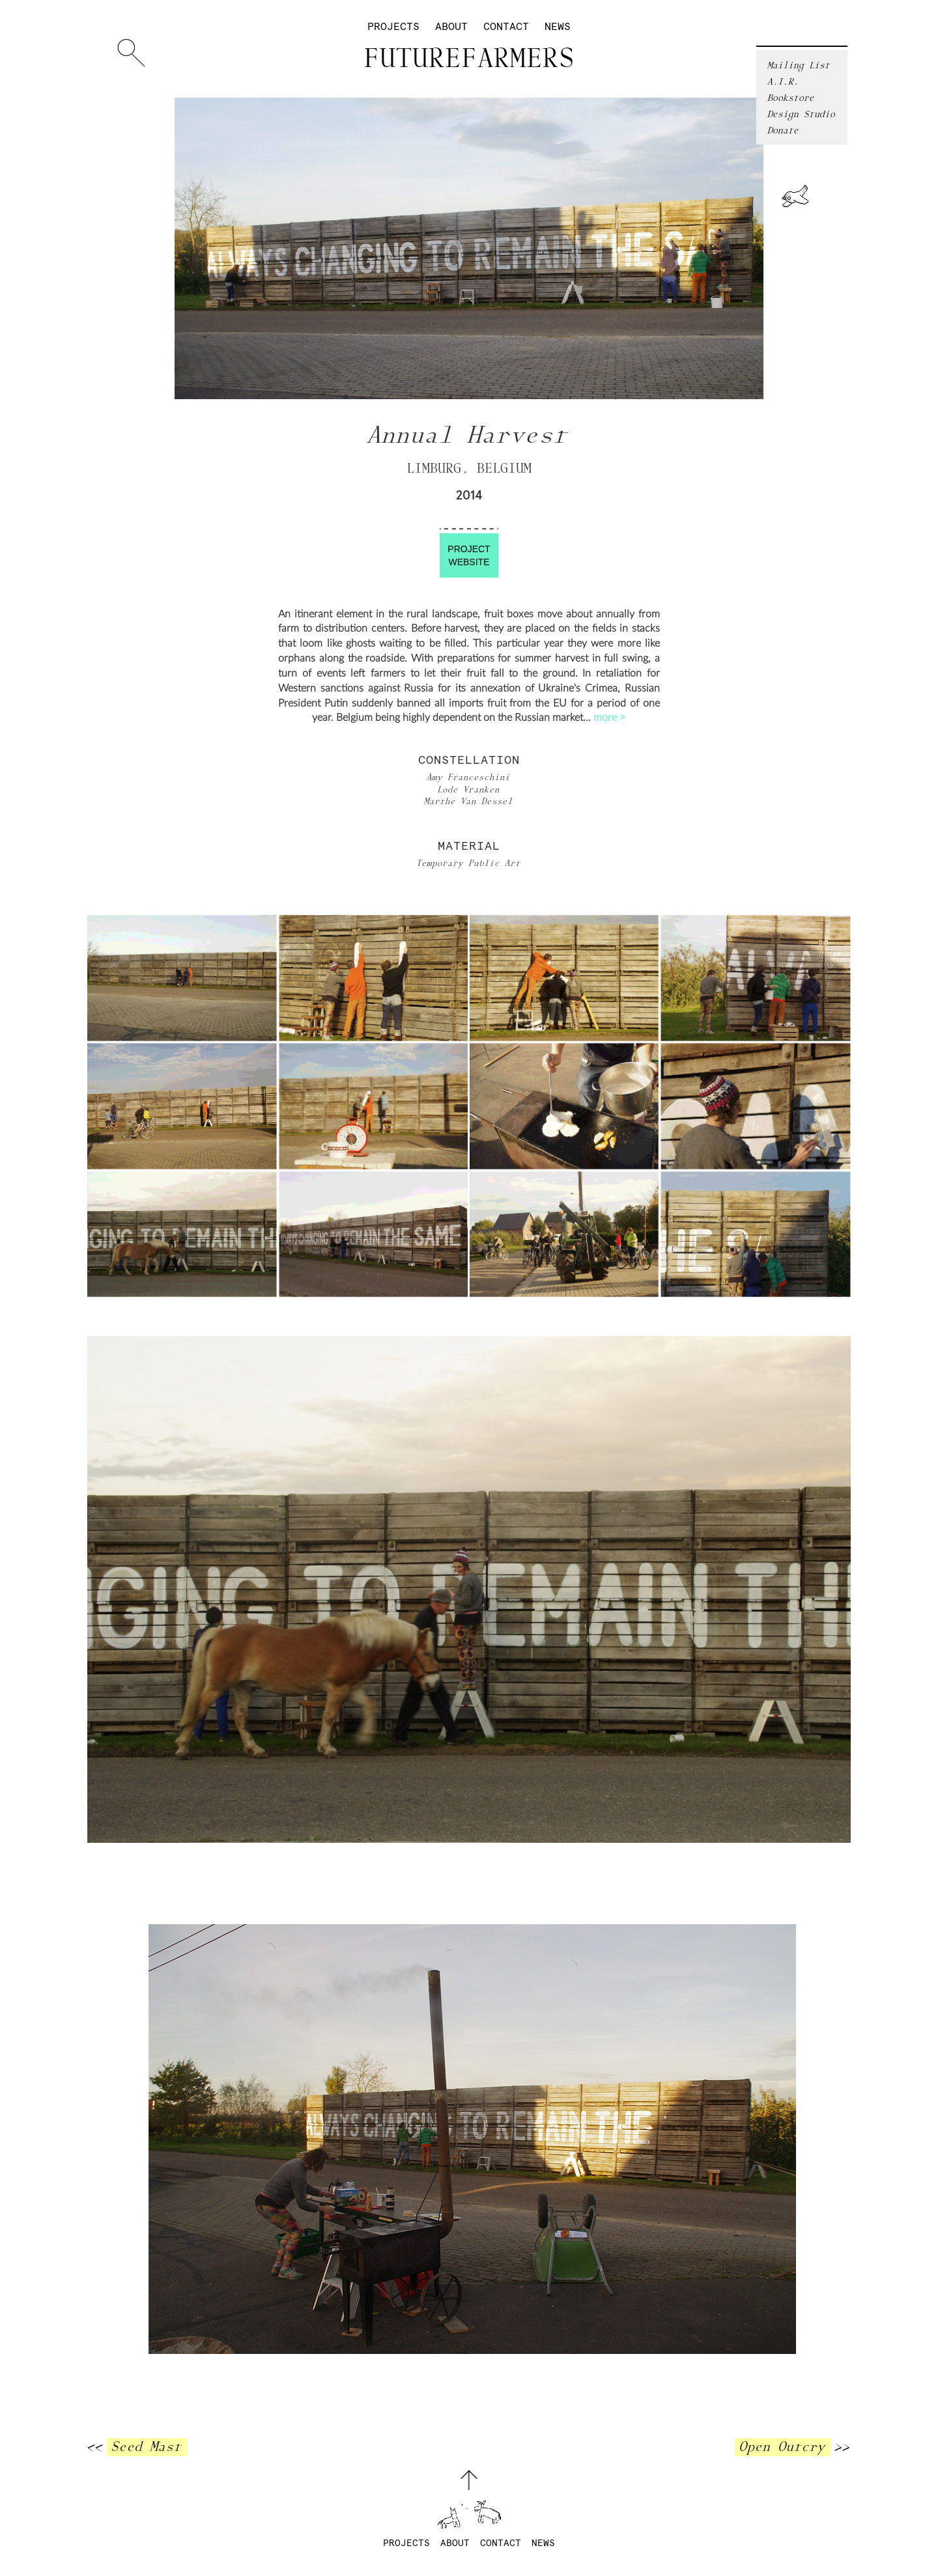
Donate (783, 130)
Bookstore (791, 98)
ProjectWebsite (469, 555)
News (558, 26)
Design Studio (802, 114)
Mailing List (799, 65)
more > (609, 717)
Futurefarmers (469, 59)
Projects (393, 26)
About (451, 26)
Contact (506, 26)
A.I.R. (783, 81)
